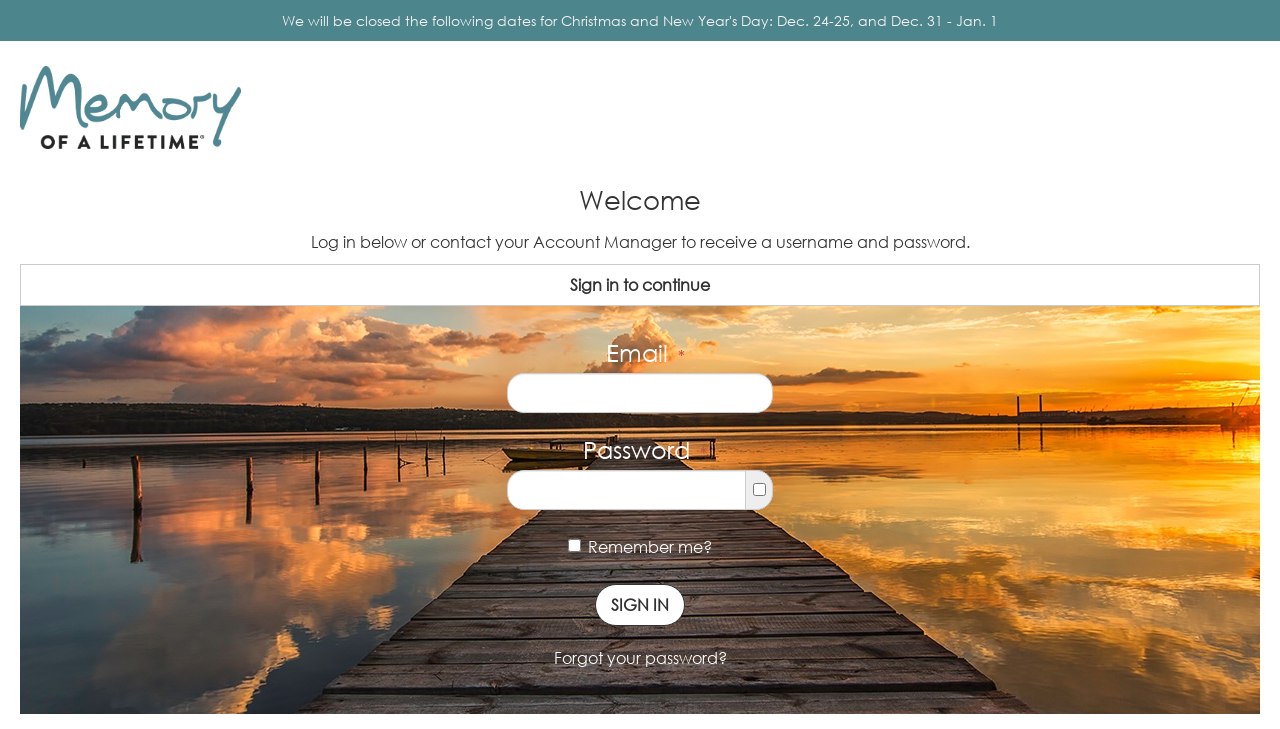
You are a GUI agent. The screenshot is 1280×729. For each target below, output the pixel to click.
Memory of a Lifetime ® (123, 153)
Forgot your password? (640, 658)
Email (645, 352)
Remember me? (640, 547)
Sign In (640, 605)
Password (645, 449)
